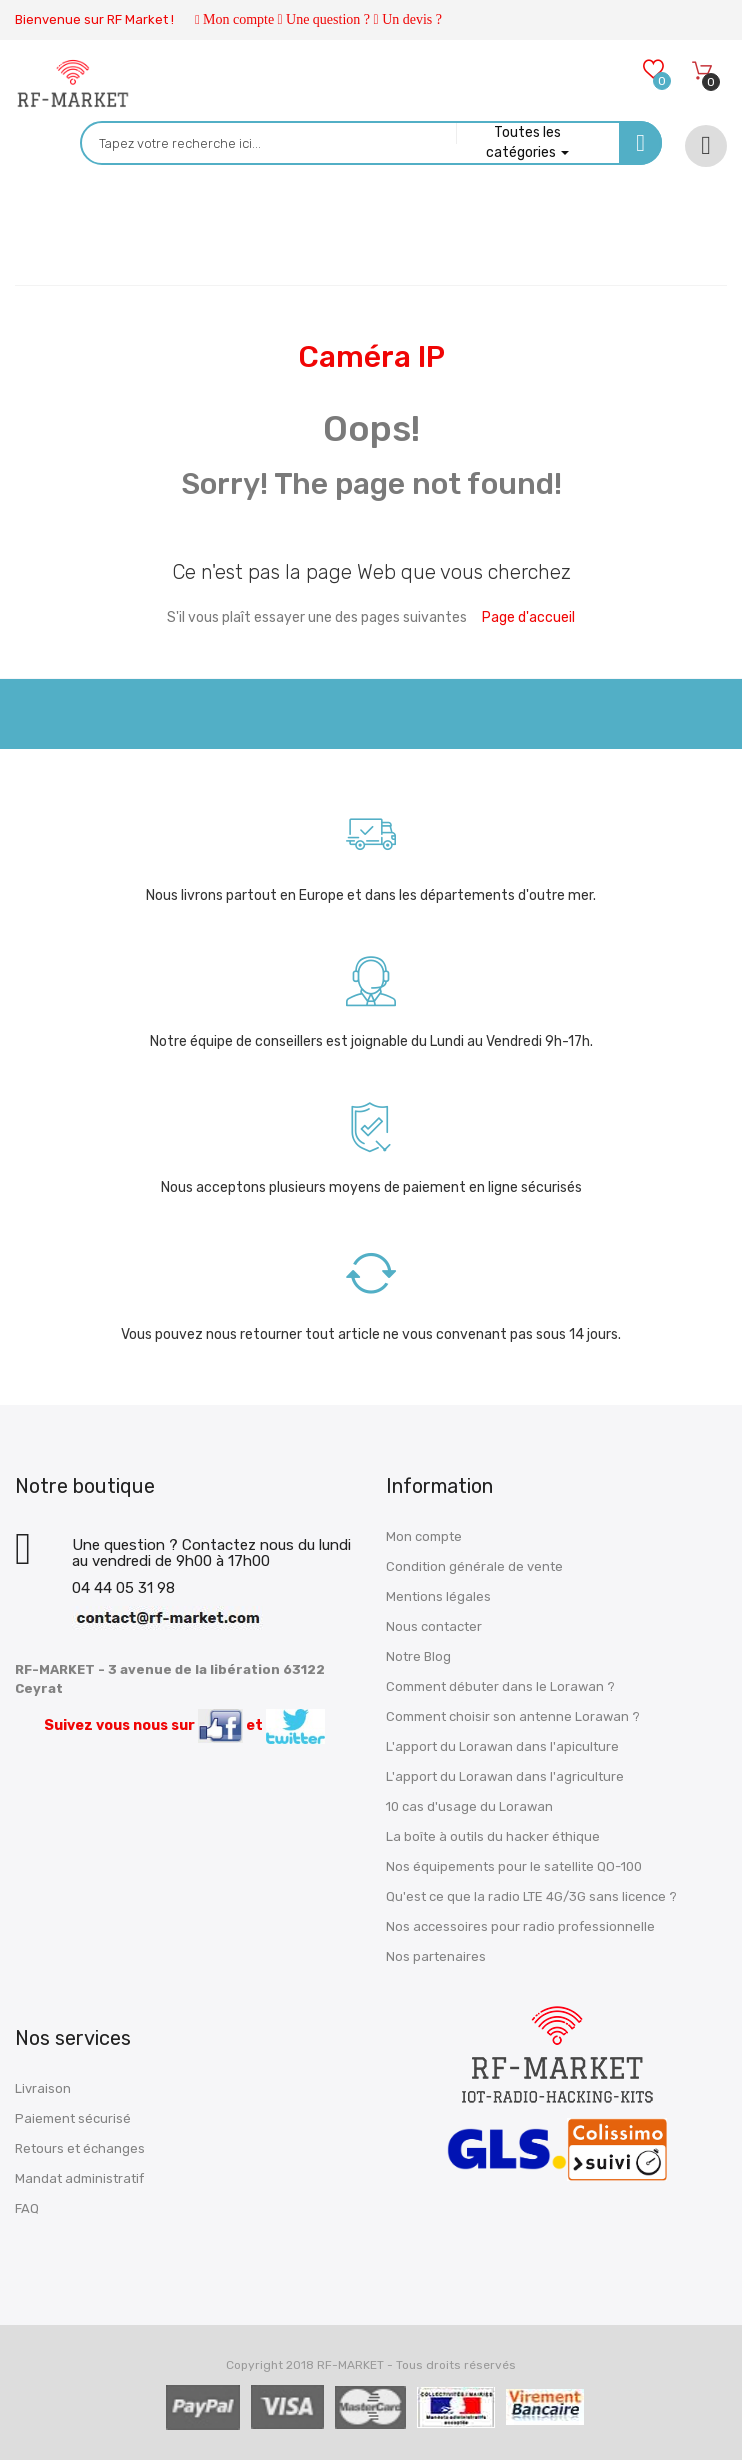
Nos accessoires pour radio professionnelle (520, 1926)
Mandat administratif (79, 2178)
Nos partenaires (436, 1956)
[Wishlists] (652, 71)
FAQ (27, 2208)
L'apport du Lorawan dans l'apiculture (502, 1746)
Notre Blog (418, 1656)
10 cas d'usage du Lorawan (469, 1806)
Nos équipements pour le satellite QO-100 (514, 1866)
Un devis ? (412, 19)
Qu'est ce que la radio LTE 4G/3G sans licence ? (531, 1896)
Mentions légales (438, 1596)
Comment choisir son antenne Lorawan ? (513, 1716)
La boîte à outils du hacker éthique (493, 1836)
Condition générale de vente (474, 1566)
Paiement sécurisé (73, 2118)
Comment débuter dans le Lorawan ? (500, 1686)
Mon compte (238, 19)
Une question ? (328, 19)
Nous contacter (434, 1626)
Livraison (43, 2088)
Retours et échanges (80, 2148)
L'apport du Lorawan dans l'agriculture (505, 1776)
